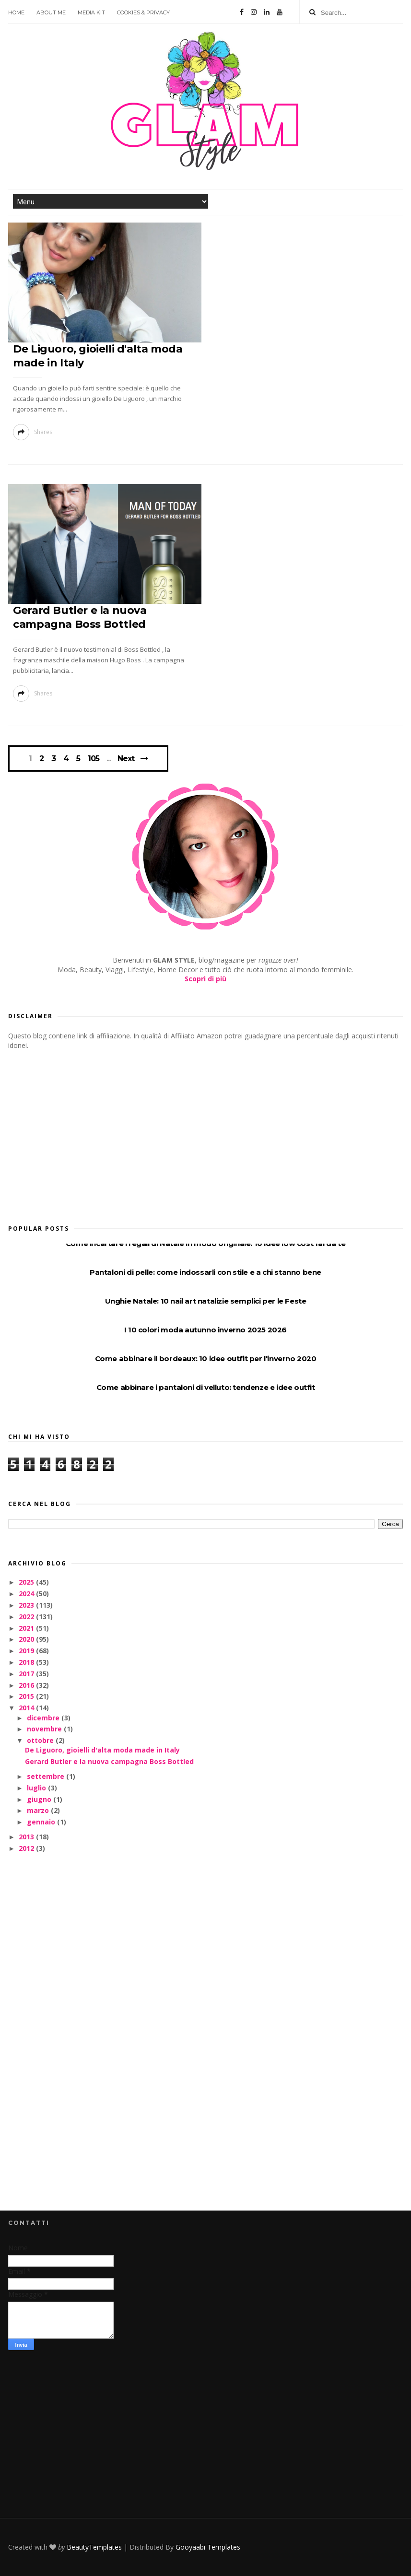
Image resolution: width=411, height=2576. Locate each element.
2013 (27, 1836)
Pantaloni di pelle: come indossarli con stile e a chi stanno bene (205, 1272)
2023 (27, 1605)
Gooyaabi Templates (208, 2547)
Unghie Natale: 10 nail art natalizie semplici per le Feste (205, 1301)
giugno (40, 1799)
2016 (27, 1685)
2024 (27, 1593)
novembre (45, 1728)
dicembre (44, 1717)
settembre (46, 1776)
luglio (37, 1787)
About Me (51, 12)
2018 (27, 1662)
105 (93, 759)
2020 (27, 1639)
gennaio (42, 1821)
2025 (27, 1582)
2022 (27, 1616)
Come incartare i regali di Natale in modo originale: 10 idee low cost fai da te (205, 1243)
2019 (27, 1650)
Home (16, 12)
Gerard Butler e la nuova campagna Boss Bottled (109, 1761)
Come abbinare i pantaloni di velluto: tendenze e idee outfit (205, 1387)
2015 (27, 1696)
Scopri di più (205, 978)
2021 (27, 1628)
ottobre (41, 1740)
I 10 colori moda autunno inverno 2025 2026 (205, 1329)
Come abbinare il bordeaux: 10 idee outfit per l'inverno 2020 (206, 1358)
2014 (27, 1707)
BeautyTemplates (94, 2547)
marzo (39, 1810)
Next (125, 758)
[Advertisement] (80, 1134)
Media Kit (91, 12)
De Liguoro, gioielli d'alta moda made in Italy (102, 1749)
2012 (27, 1848)
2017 (27, 1673)
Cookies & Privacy (143, 12)
